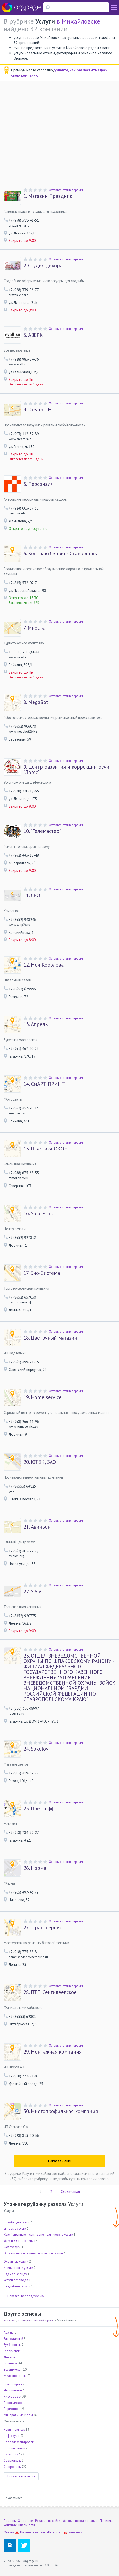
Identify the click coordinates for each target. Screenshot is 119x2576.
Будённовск (12, 2345)
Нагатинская (29, 2532)
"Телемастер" (42, 831)
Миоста (34, 628)
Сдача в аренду (15, 2274)
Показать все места (21, 2476)
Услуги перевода (16, 2280)
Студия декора (43, 265)
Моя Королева (43, 965)
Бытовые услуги (15, 2228)
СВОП (33, 895)
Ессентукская (13, 2369)
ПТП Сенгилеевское (50, 1992)
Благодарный (13, 2339)
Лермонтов (12, 2409)
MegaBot (35, 702)
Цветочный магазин (50, 1338)
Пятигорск (11, 2454)
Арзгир (9, 2332)
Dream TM (37, 409)
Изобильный (13, 2390)
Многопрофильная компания (60, 2111)
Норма (34, 1868)
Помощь (10, 2521)
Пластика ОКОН (45, 1148)
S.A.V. (32, 1591)
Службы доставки (17, 2222)
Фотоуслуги (12, 2247)
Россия (9, 2320)
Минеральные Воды (18, 2415)
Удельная (75, 2532)
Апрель (35, 1024)
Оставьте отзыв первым (66, 190)
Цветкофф (38, 1808)
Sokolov (35, 1749)
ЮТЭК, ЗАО (39, 1462)
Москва (9, 2532)
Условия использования (80, 2521)
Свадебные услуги (17, 2286)
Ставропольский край (35, 2320)
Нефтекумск (12, 2436)
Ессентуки (11, 2363)
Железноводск (15, 2376)
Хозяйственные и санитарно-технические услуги (38, 2235)
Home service (42, 1397)
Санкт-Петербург (51, 2532)
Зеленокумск (13, 2384)
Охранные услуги (16, 2261)
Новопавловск (14, 2448)
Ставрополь (12, 2467)
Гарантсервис (42, 1927)
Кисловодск (12, 2396)
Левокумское (13, 2403)
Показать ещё (59, 2161)
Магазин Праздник (47, 196)
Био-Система (41, 1273)
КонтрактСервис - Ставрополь (60, 553)
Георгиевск (12, 2351)
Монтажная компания (52, 2052)
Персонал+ (38, 484)
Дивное (9, 2357)
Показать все (13, 2498)
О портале (25, 2521)
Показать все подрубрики (26, 2296)
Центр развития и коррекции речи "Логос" (66, 769)
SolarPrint (38, 1213)
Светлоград (12, 2460)
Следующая (70, 2191)
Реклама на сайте (47, 2521)
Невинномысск (14, 2429)
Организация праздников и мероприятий (33, 2253)
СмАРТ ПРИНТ (44, 1084)
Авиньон (37, 1527)
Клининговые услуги (18, 2268)
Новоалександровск (19, 2442)
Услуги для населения (19, 2241)
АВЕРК (33, 335)
